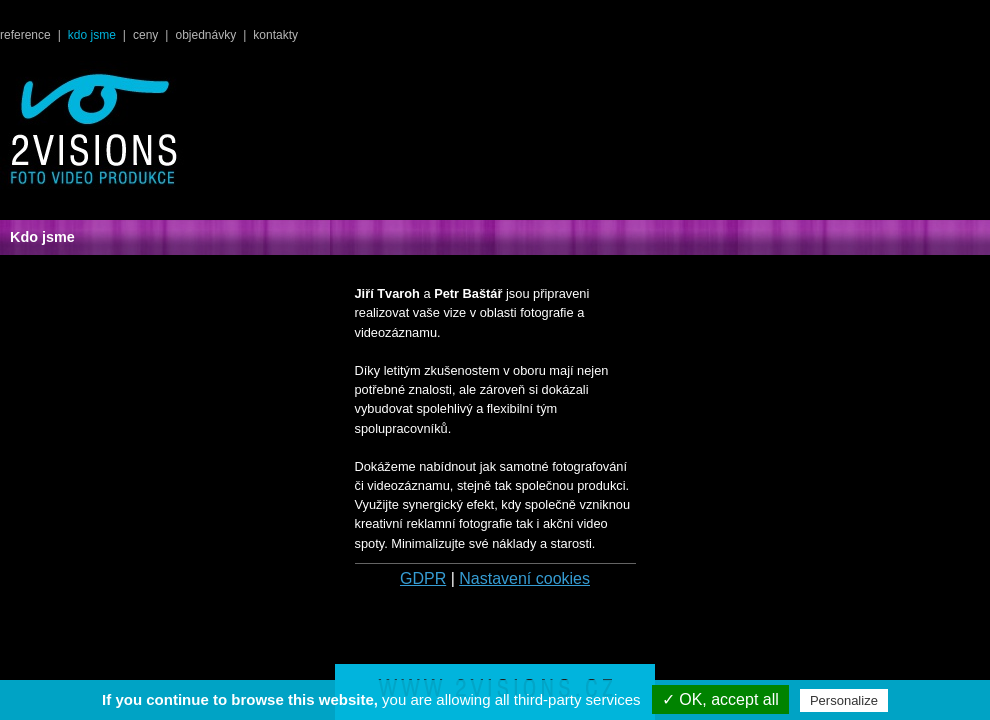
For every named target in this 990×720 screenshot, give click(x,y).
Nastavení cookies (524, 578)
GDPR (423, 578)
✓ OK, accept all (720, 699)
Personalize (844, 700)
